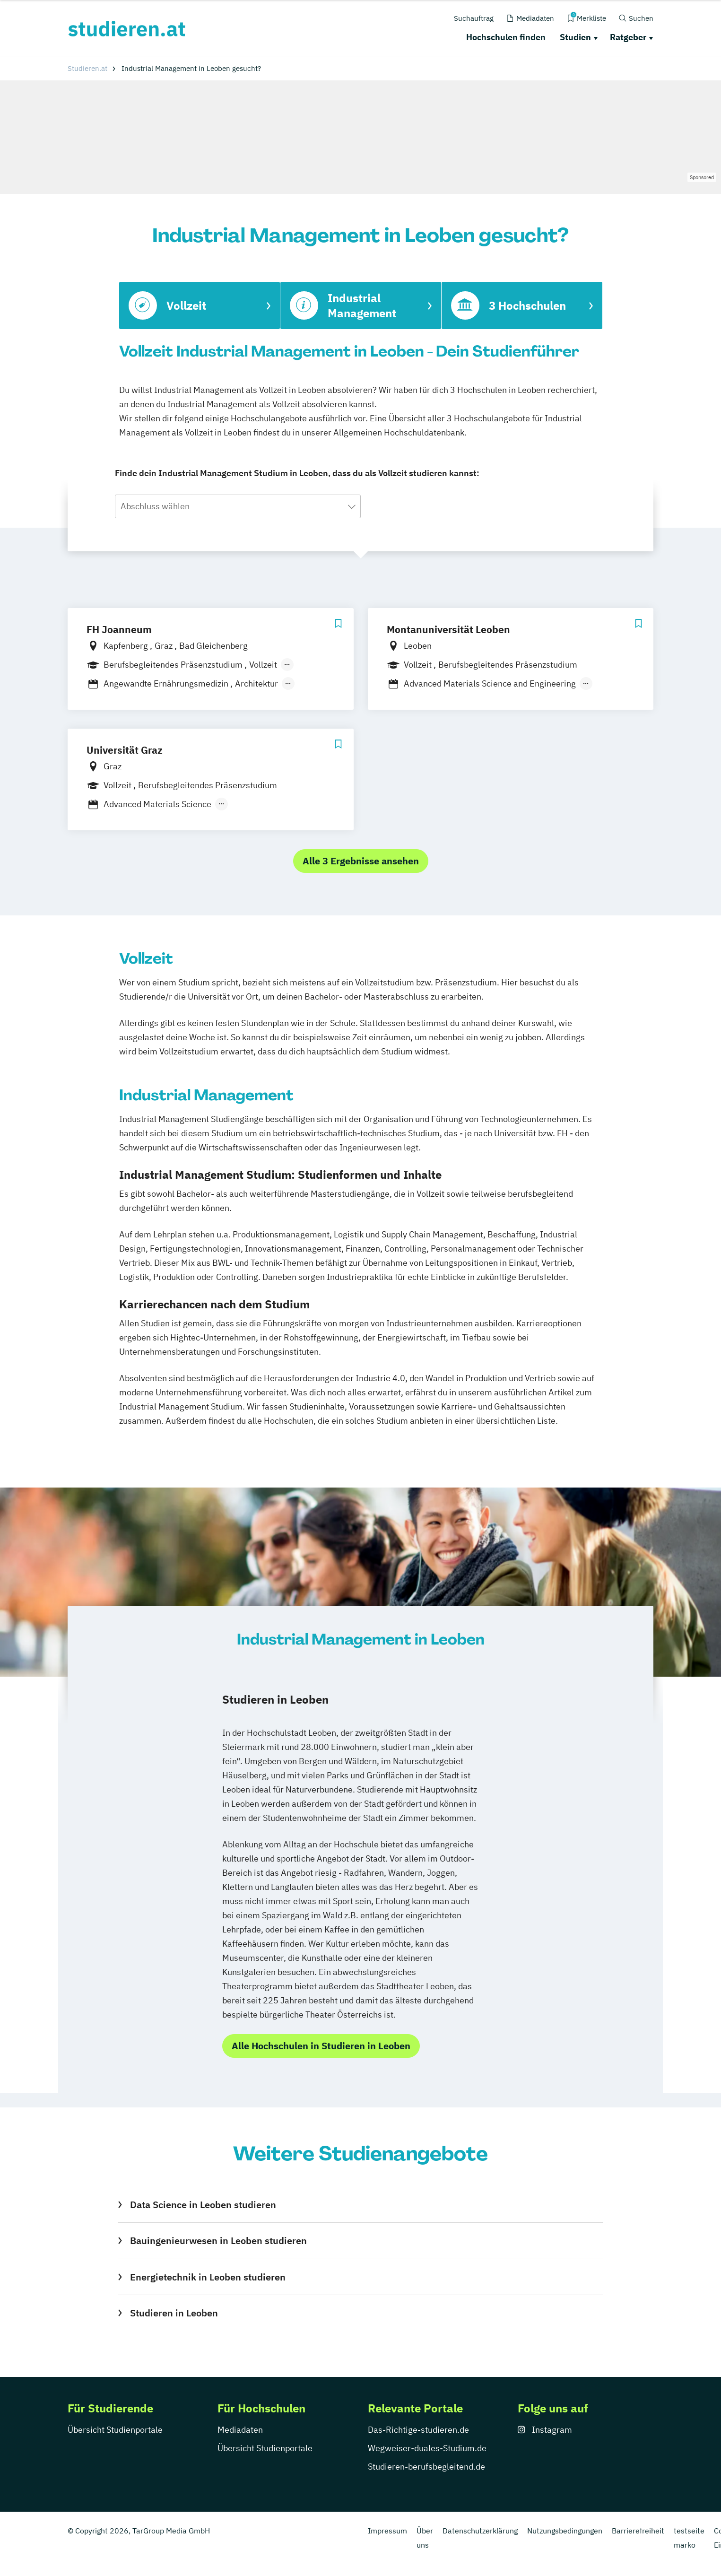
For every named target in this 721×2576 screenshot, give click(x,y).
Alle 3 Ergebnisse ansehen (361, 860)
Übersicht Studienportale (115, 2429)
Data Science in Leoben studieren (203, 2204)
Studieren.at (87, 68)
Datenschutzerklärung (480, 2530)
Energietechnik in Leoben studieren (208, 2277)
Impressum (387, 2530)
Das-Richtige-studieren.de (418, 2429)
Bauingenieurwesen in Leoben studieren (218, 2240)
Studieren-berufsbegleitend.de (426, 2466)
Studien (575, 37)
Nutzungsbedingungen (564, 2530)
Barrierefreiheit (638, 2530)
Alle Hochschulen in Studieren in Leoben (321, 2045)
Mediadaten (240, 2429)
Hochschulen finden (506, 37)
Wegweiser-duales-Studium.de (427, 2448)
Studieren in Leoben (174, 2312)
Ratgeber (628, 37)
